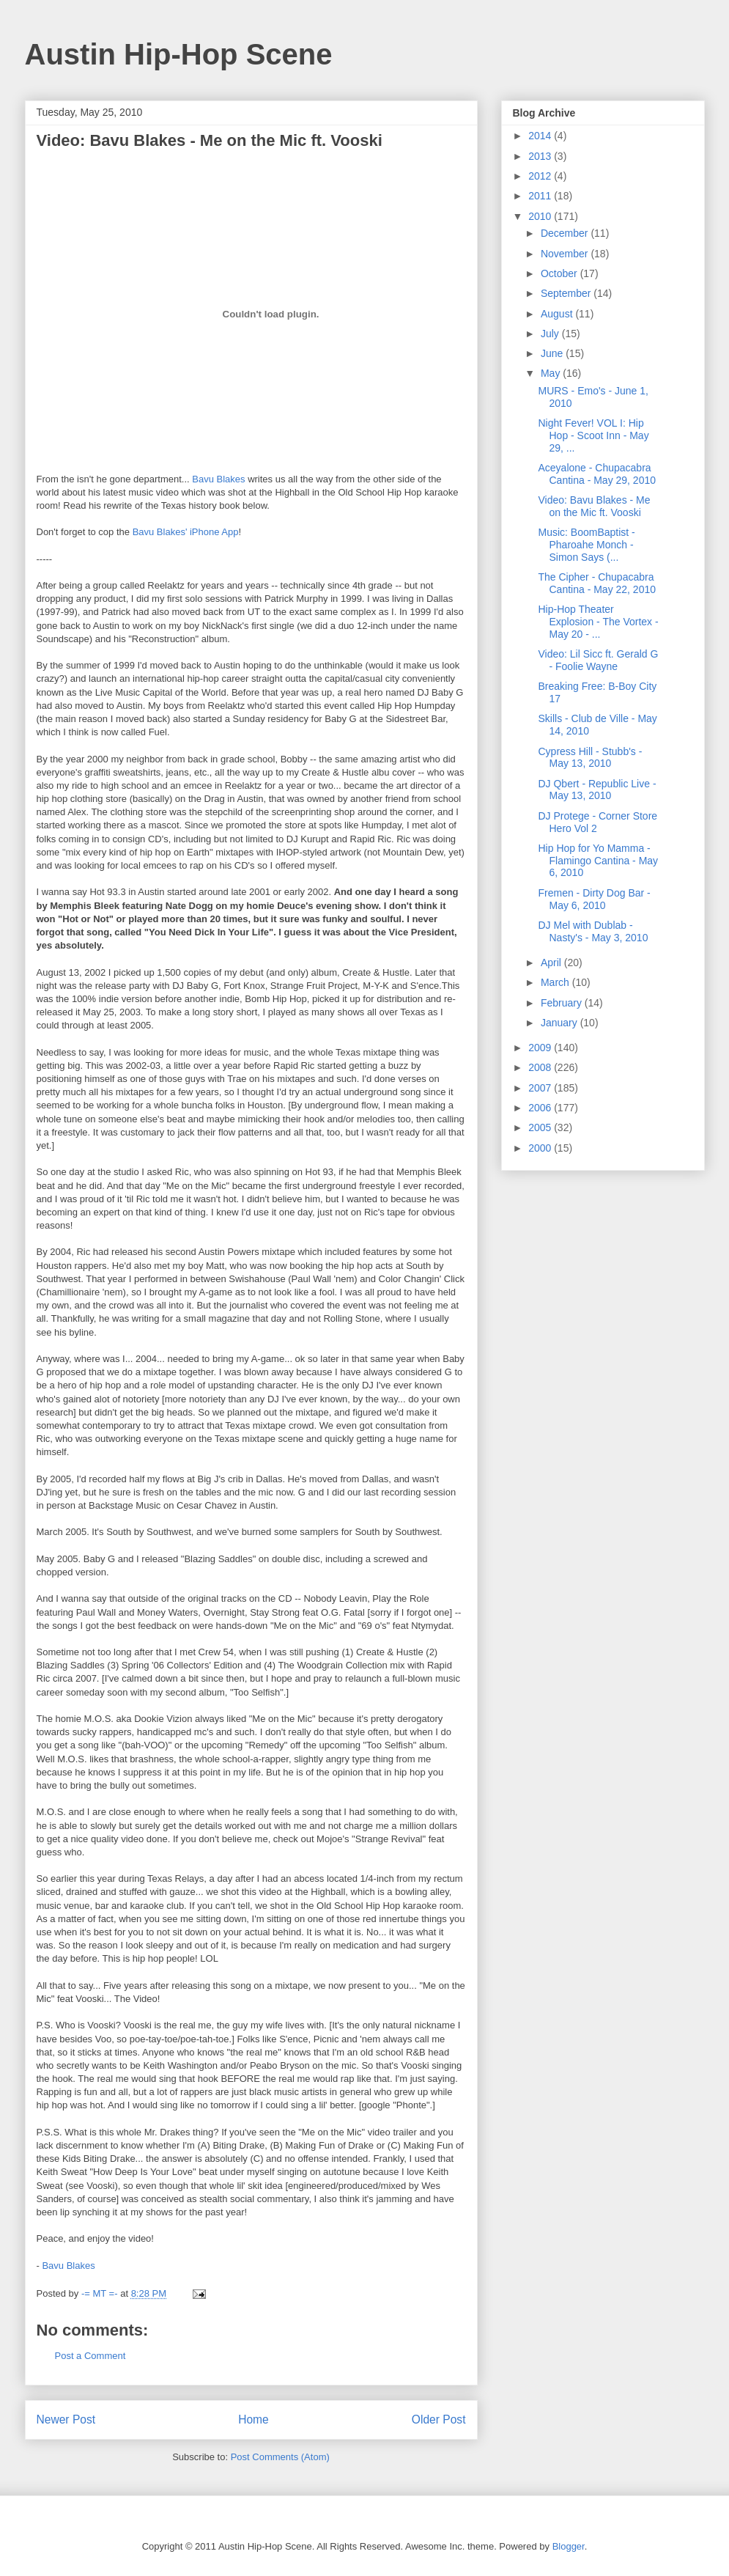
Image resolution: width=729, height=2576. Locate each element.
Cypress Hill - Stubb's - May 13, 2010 (590, 758)
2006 (541, 1108)
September (567, 293)
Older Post (439, 2419)
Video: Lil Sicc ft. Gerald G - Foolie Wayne (598, 660)
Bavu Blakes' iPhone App (186, 531)
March (556, 982)
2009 (541, 1047)
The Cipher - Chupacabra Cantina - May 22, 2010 (597, 583)
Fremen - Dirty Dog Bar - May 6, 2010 (594, 899)
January (560, 1022)
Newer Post (66, 2419)
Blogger (568, 2546)
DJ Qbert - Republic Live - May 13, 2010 (597, 790)
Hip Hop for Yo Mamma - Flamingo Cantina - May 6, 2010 (598, 860)
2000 (541, 1148)
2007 (541, 1088)
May (552, 373)
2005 (541, 1127)
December (566, 233)
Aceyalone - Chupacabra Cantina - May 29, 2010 (597, 474)
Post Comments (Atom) (280, 2456)
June (553, 353)
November (566, 254)
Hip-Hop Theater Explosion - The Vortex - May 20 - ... (598, 621)
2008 (541, 1067)
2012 (541, 176)
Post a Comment (90, 2355)
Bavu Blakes (218, 479)
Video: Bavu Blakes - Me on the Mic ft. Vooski (594, 506)
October (560, 273)
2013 (541, 156)
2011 (541, 196)
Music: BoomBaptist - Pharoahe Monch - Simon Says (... (586, 544)
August (558, 314)
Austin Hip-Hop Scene (179, 54)
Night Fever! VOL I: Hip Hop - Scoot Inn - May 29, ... (593, 435)
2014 (541, 135)
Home (253, 2419)
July (551, 333)
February (563, 1003)
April (552, 962)
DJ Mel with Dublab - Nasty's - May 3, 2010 (593, 931)
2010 (541, 216)
